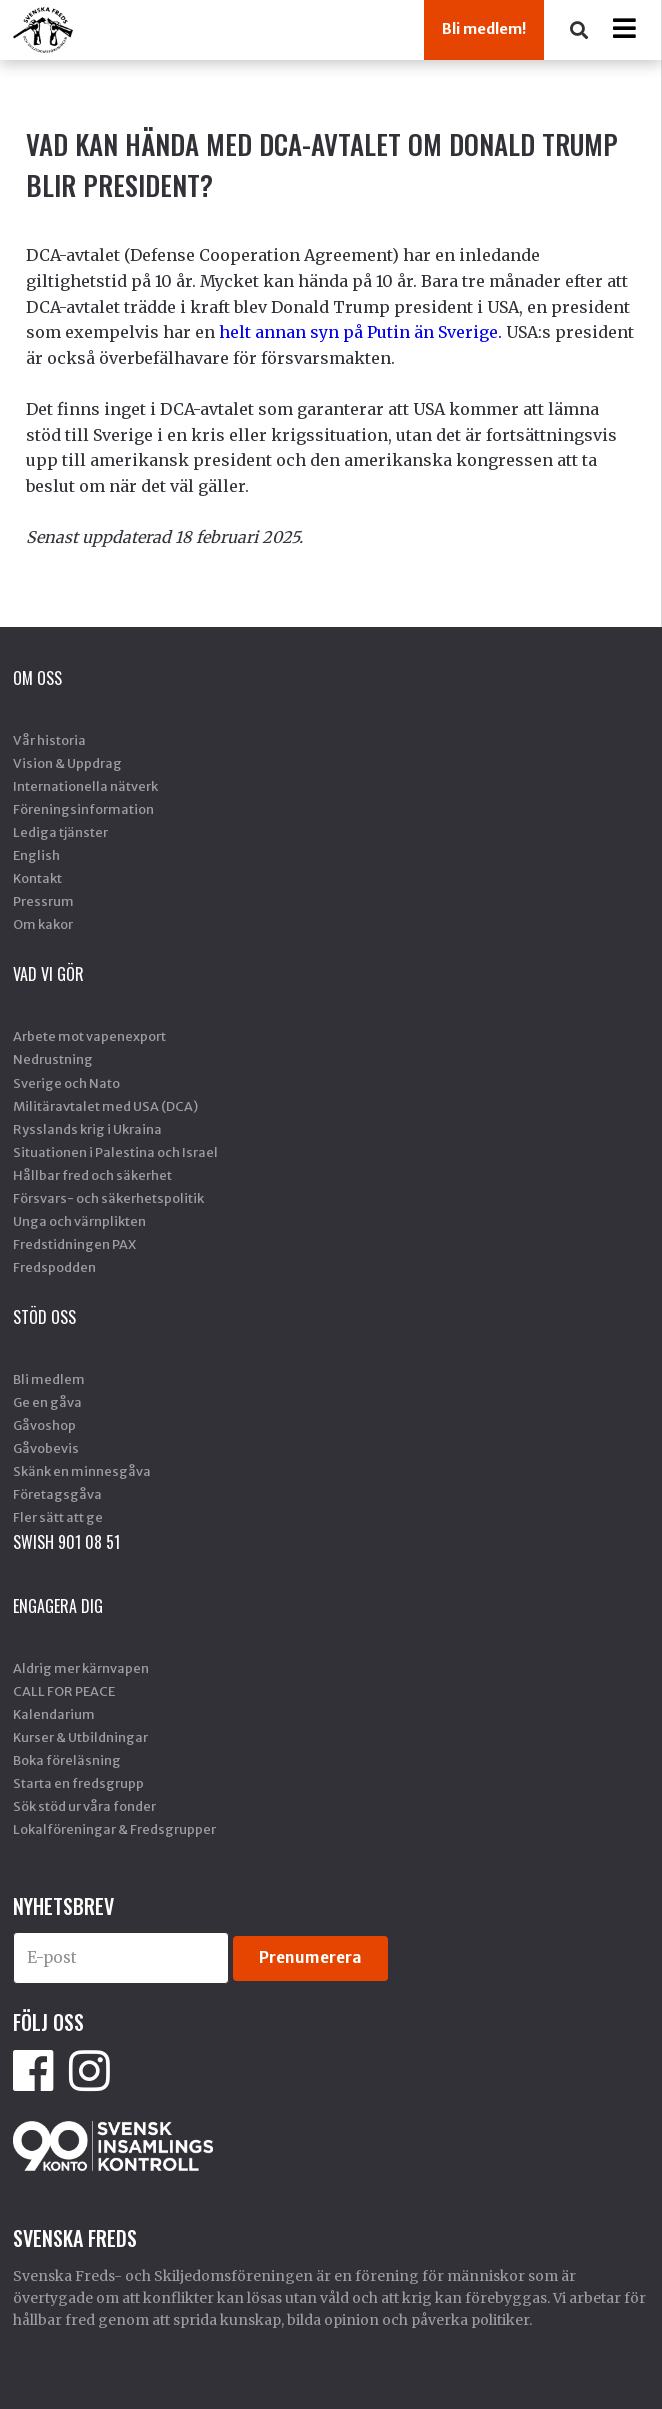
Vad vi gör (48, 974)
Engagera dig (58, 1606)
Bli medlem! (484, 29)
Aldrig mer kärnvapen (81, 1668)
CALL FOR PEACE (64, 1691)
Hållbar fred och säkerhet (92, 1175)
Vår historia (49, 740)
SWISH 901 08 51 (66, 1542)
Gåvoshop (44, 1425)
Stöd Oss (44, 1317)
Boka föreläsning (67, 1760)
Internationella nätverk (85, 786)
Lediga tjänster (60, 832)
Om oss (37, 678)
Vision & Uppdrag (67, 763)
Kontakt (37, 878)
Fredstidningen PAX (74, 1244)
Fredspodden (54, 1267)
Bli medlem (49, 1379)
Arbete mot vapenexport (89, 1036)
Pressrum (43, 901)
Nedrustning (53, 1059)
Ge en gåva (47, 1402)
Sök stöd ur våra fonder (84, 1806)
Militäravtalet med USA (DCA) (105, 1106)
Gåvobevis (46, 1448)
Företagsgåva (57, 1494)
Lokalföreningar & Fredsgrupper (114, 1829)
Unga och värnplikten (79, 1221)
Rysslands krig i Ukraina (87, 1129)
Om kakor (43, 924)
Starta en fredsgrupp (78, 1783)
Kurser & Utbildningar (80, 1737)
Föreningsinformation (83, 809)
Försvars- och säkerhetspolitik (108, 1198)
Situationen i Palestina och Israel (115, 1152)
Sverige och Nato (66, 1083)
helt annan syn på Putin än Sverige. (360, 332)
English (36, 855)
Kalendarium (54, 1714)
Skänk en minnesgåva (82, 1471)
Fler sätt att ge (58, 1517)
